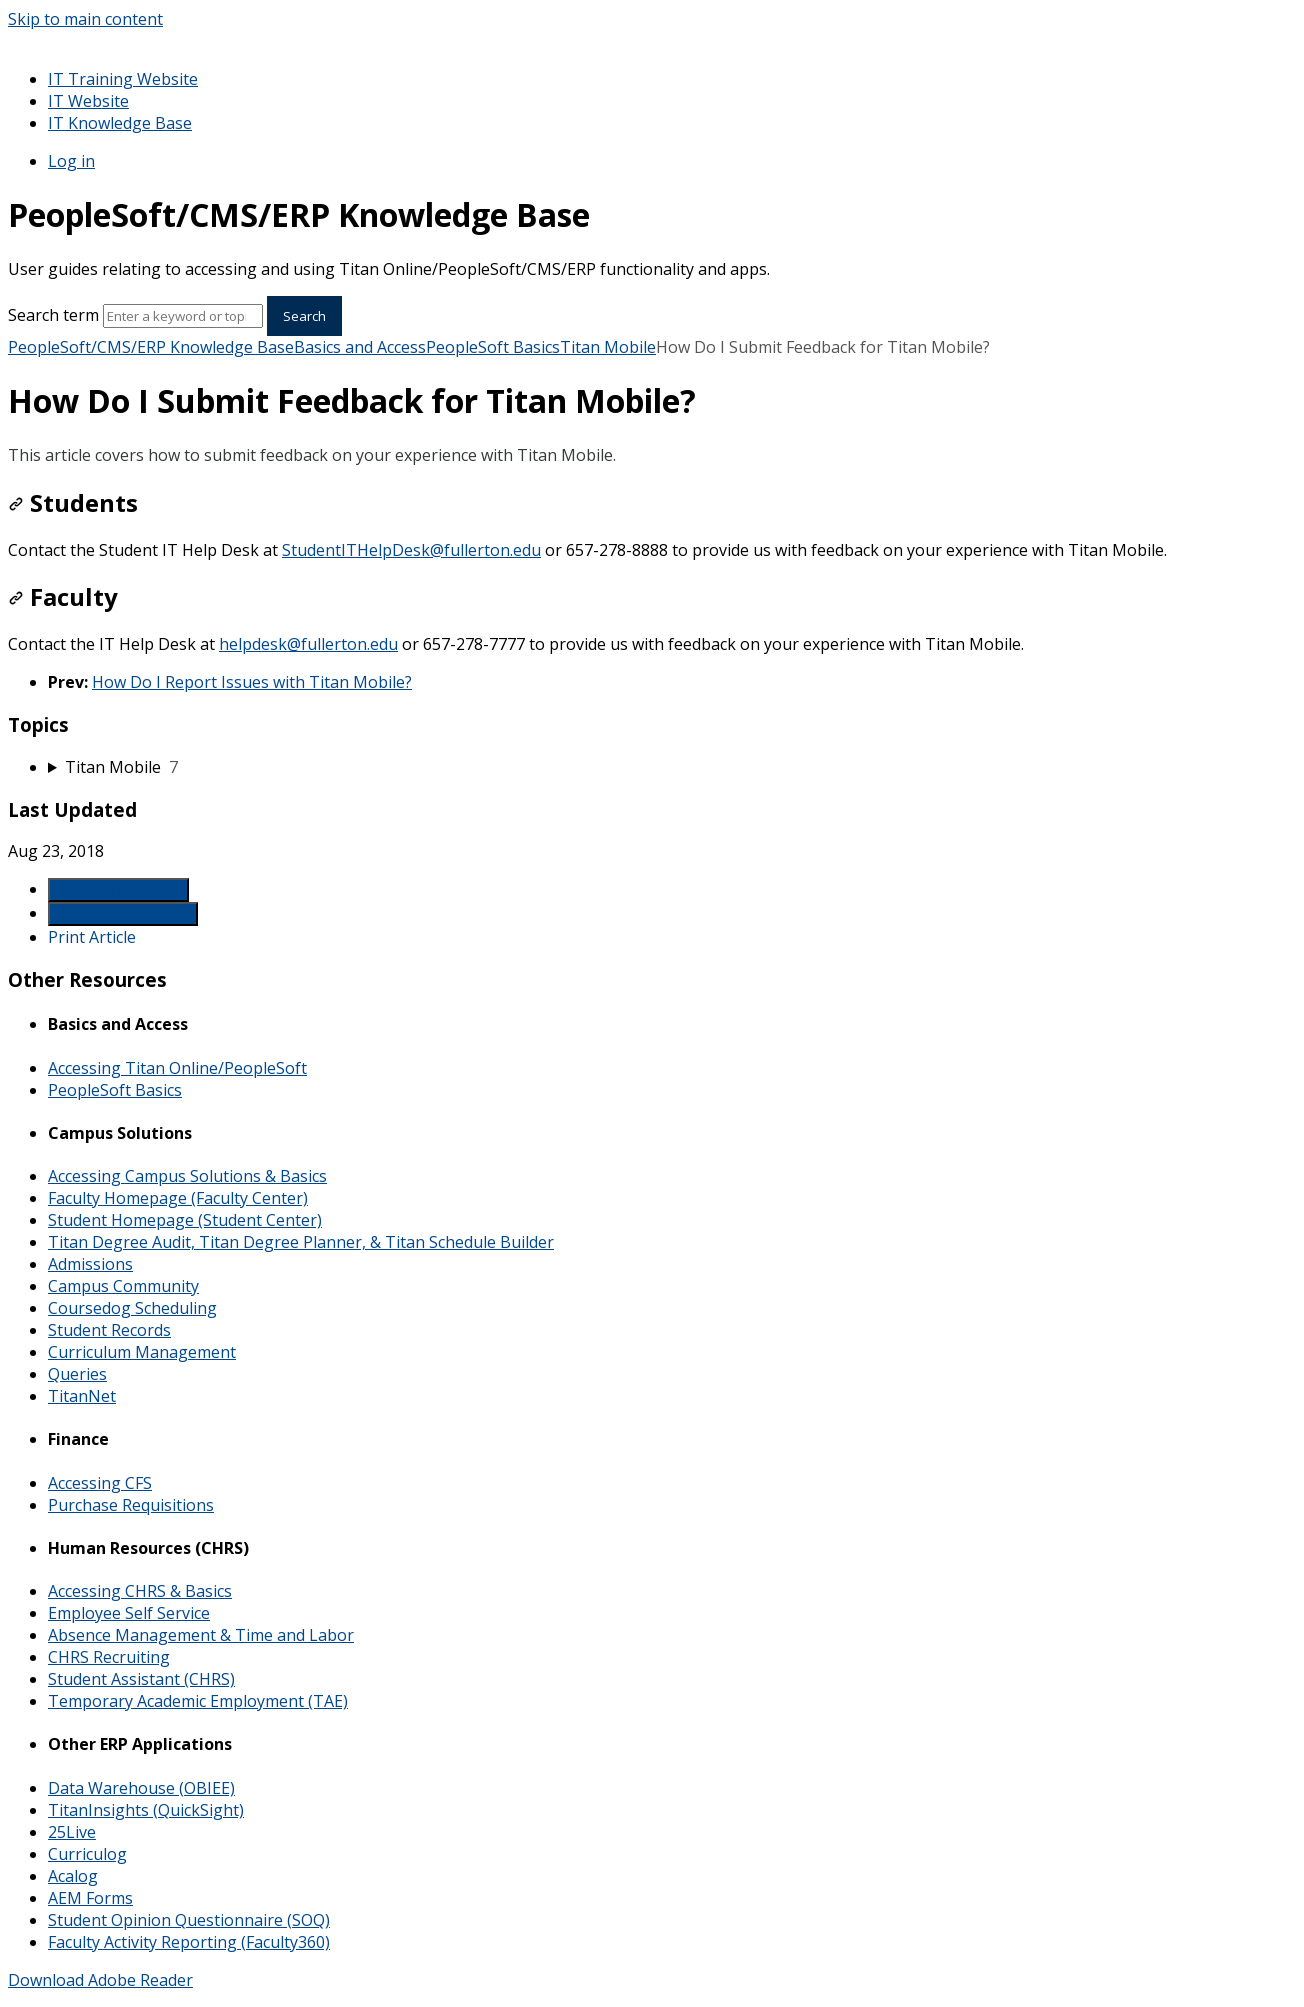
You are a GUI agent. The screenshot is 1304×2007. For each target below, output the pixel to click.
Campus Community (123, 1286)
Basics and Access (360, 347)
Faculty (63, 596)
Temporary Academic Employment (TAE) (198, 1701)
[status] (652, 455)
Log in (71, 161)
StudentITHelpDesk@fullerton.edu (411, 550)
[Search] (183, 316)
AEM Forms (90, 1898)
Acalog (73, 1876)
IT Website (88, 101)
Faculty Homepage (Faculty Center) (178, 1198)
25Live (72, 1832)
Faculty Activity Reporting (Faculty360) (189, 1942)
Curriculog (87, 1854)
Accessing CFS (100, 1483)
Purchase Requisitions (131, 1505)
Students (73, 502)
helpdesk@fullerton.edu (308, 644)
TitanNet (82, 1396)
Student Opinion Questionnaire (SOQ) (189, 1920)
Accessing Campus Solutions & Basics (187, 1176)
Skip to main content (85, 19)
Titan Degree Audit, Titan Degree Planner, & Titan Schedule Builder (301, 1242)
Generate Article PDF (118, 890)
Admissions (90, 1264)
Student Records (109, 1330)
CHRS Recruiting (109, 1657)
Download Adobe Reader (100, 1980)
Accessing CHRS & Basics (140, 1591)
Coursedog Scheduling (132, 1308)
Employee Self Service (129, 1613)
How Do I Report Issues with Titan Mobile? (252, 682)
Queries (77, 1374)
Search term (53, 315)
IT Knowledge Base (120, 123)
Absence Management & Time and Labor (201, 1635)
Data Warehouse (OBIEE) (141, 1788)
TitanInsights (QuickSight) (146, 1810)
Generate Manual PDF (123, 914)
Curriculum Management (142, 1352)
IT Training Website (123, 79)
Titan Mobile (608, 347)
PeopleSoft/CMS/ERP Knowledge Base (151, 347)
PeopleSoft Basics (493, 347)
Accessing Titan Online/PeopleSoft (177, 1068)
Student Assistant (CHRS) (141, 1679)
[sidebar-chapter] (672, 767)
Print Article (92, 937)
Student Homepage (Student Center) (185, 1220)
